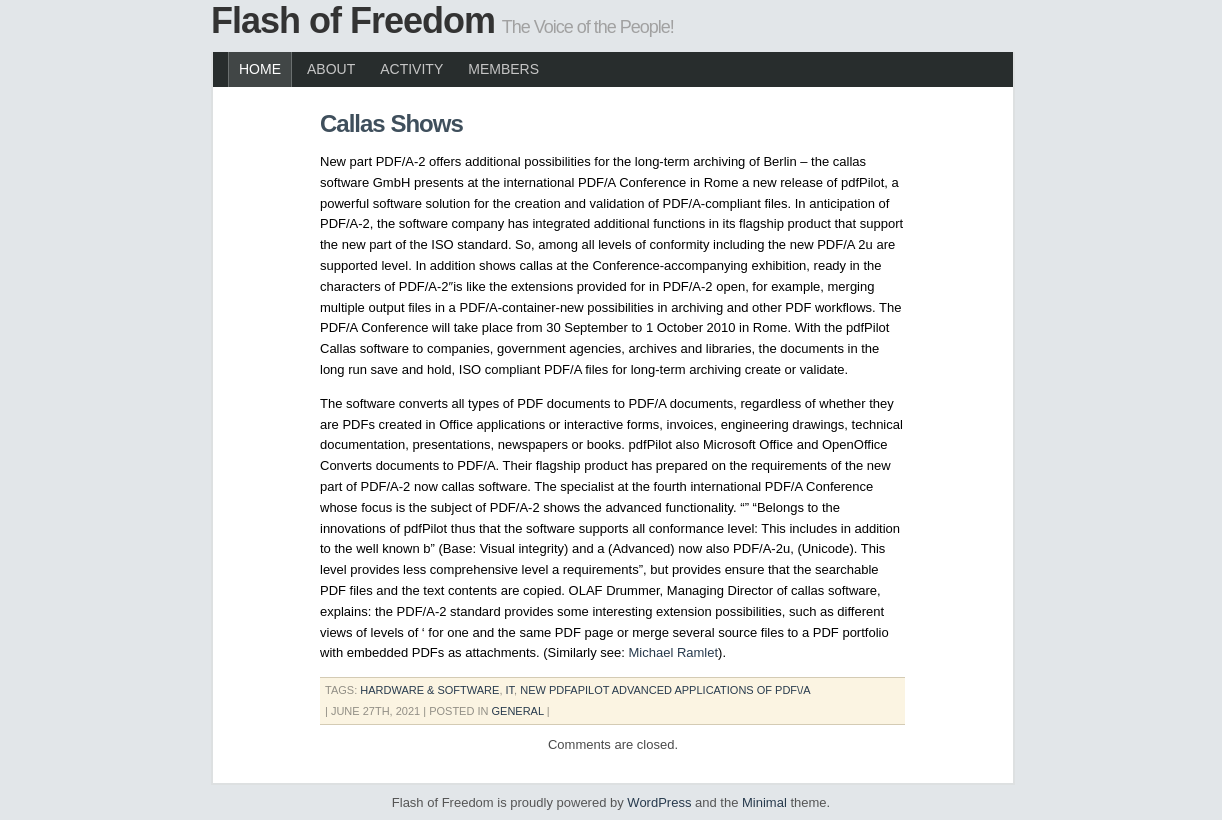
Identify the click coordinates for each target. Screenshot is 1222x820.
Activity (411, 69)
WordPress (659, 802)
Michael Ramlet (674, 652)
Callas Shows (391, 123)
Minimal (764, 802)
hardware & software (429, 690)
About (331, 69)
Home (260, 69)
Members (503, 69)
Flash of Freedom (353, 20)
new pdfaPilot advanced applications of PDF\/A (665, 690)
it (510, 690)
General (518, 711)
